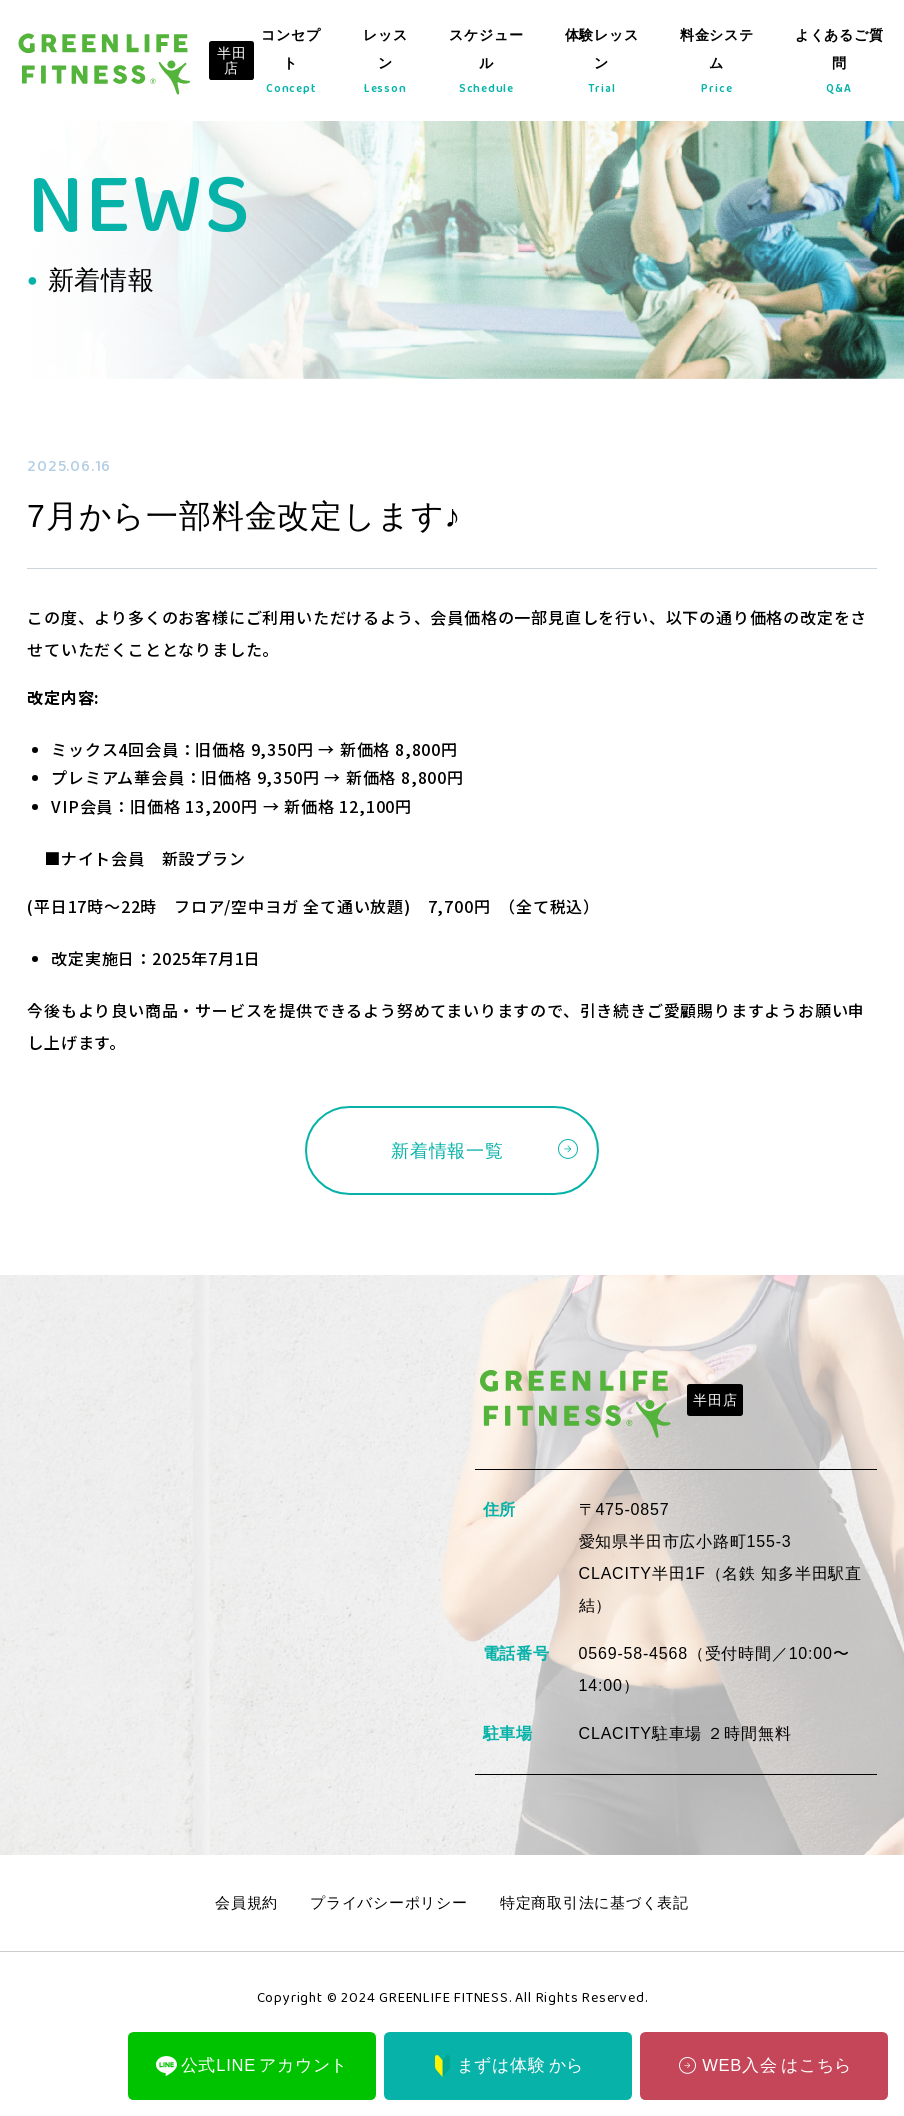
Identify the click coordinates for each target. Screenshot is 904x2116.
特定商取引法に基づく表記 (602, 1906)
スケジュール (489, 65)
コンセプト (298, 65)
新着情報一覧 (447, 1151)
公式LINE (252, 2063)
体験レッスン (603, 65)
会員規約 (235, 1906)
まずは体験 (508, 2063)
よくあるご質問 (838, 65)
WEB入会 (763, 2062)
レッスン (391, 65)
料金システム (717, 65)
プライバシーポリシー (385, 1906)
